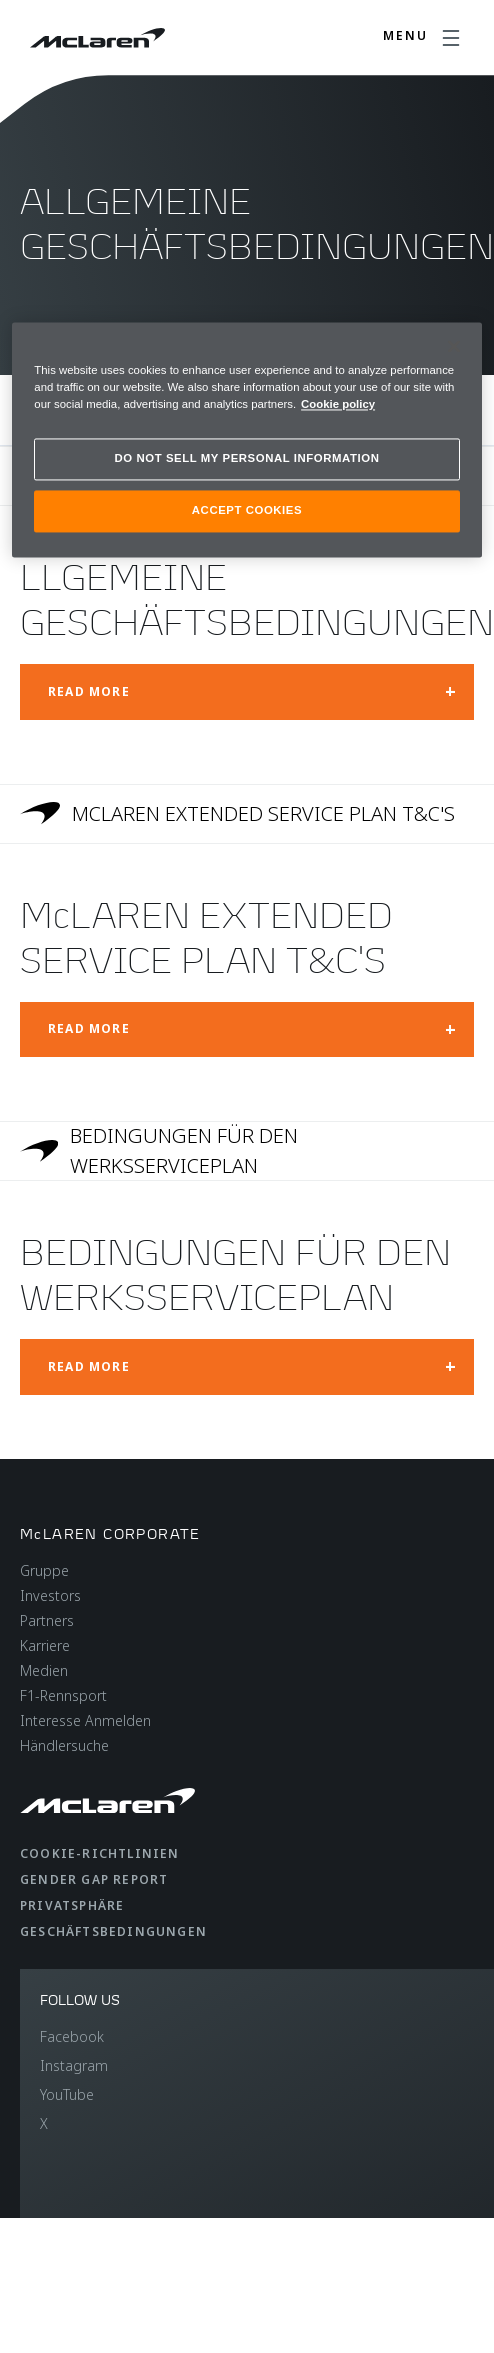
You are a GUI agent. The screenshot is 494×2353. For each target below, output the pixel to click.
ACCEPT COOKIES (247, 510)
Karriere (45, 1645)
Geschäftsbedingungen (113, 1931)
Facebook (72, 2036)
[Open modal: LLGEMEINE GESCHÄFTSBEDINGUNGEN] (247, 692)
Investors (50, 1595)
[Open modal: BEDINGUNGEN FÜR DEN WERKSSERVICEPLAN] (247, 1367)
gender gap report (94, 1879)
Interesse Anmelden (85, 1720)
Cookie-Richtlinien (100, 1853)
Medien (44, 1670)
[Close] (454, 346)
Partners (47, 1620)
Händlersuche (64, 1745)
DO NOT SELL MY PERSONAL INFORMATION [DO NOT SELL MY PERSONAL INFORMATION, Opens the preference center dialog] (247, 459)
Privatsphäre (72, 1905)
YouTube (67, 2094)
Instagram (74, 2065)
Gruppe (44, 1570)
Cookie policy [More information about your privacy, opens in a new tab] (338, 405)
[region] (246, 439)
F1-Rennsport (63, 1695)
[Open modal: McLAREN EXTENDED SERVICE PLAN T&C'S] (247, 1030)
